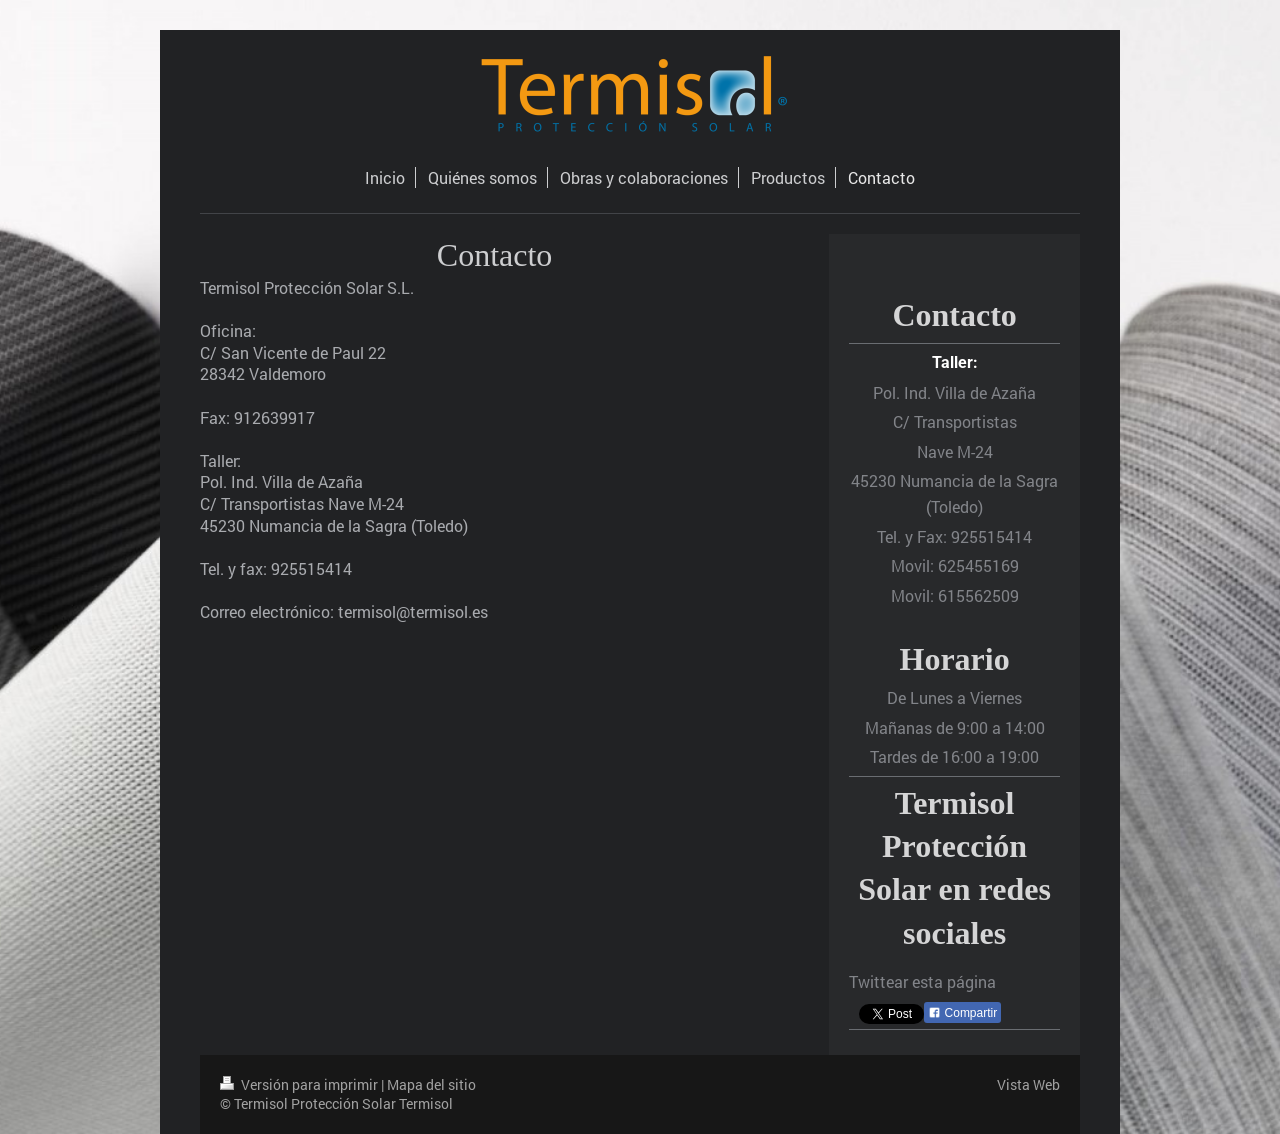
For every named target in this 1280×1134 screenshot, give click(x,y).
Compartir (962, 1013)
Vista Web (1028, 1084)
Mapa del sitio (431, 1084)
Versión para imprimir (300, 1084)
